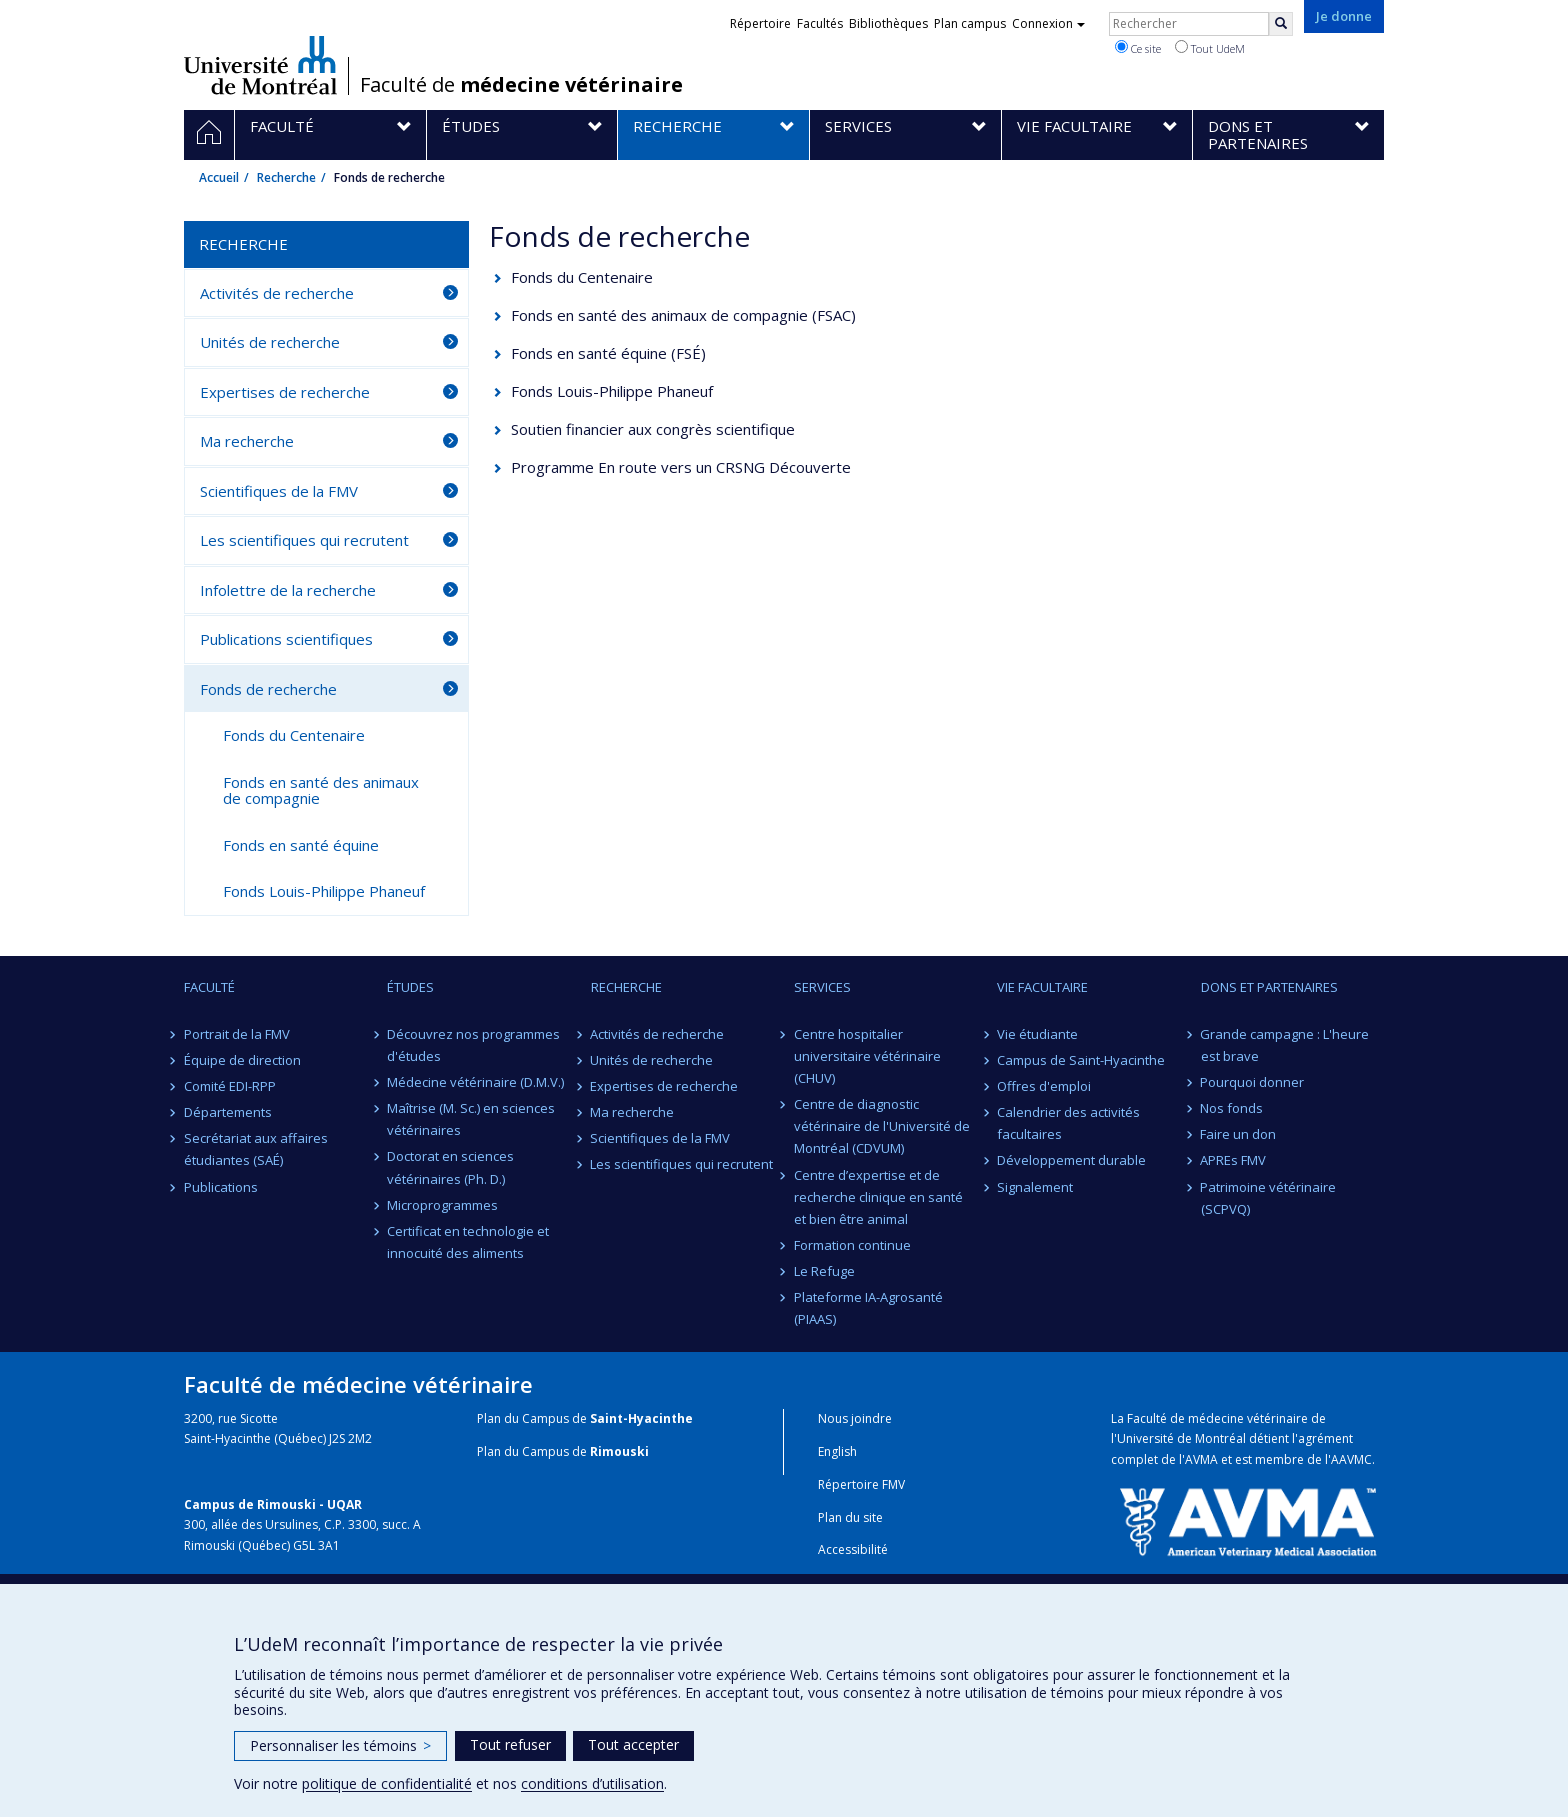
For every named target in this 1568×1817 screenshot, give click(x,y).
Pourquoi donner (1253, 1082)
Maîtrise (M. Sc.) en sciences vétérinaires (471, 1119)
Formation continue (852, 1245)
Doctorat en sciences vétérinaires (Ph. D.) (450, 1167)
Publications (221, 1187)
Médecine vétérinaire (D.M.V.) (475, 1082)
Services (822, 987)
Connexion (1048, 23)
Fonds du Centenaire (582, 277)
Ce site (1138, 48)
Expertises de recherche (285, 392)
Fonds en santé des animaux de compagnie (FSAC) (683, 315)
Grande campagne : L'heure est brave (1285, 1045)
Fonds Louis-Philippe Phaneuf (612, 391)
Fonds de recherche (268, 689)
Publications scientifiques (286, 639)
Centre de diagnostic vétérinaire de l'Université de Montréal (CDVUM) (882, 1126)
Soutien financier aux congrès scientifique (653, 429)
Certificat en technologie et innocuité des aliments (468, 1242)
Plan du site (850, 1517)
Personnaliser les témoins (340, 1745)
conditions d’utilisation (592, 1783)
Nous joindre (855, 1418)
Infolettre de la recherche (288, 590)
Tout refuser (510, 1744)
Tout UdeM (1210, 48)
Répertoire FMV (861, 1484)
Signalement (1035, 1187)
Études (410, 987)
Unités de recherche (270, 342)
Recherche (286, 177)
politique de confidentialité (387, 1783)
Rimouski (619, 1451)
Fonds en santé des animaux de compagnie (321, 790)
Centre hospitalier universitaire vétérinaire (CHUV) (867, 1056)
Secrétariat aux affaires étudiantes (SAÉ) (256, 1149)
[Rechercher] (1281, 24)
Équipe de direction (242, 1060)
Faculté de (521, 85)
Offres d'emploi (1044, 1086)
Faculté (209, 987)
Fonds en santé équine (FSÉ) (608, 353)
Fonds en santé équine (301, 845)
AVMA (1201, 1459)
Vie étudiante (1037, 1034)
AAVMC (1351, 1459)
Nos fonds (1232, 1108)
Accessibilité (853, 1549)
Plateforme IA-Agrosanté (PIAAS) (868, 1308)
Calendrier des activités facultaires (1068, 1123)
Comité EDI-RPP (230, 1086)
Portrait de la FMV (237, 1034)
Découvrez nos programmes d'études (473, 1045)
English (837, 1451)
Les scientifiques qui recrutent (304, 540)
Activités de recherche (277, 293)
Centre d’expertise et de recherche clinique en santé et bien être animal (878, 1197)
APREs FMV (1234, 1160)
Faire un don (1239, 1134)
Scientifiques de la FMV (279, 491)
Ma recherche (247, 441)
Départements (228, 1112)
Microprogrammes (442, 1205)
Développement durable (1071, 1160)
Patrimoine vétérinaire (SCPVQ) (1269, 1198)
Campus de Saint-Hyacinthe (1081, 1060)
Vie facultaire (1042, 987)
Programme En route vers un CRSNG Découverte (681, 467)
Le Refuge (824, 1271)
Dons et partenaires (1269, 987)
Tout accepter (633, 1744)
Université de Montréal (260, 65)
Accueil (219, 177)
